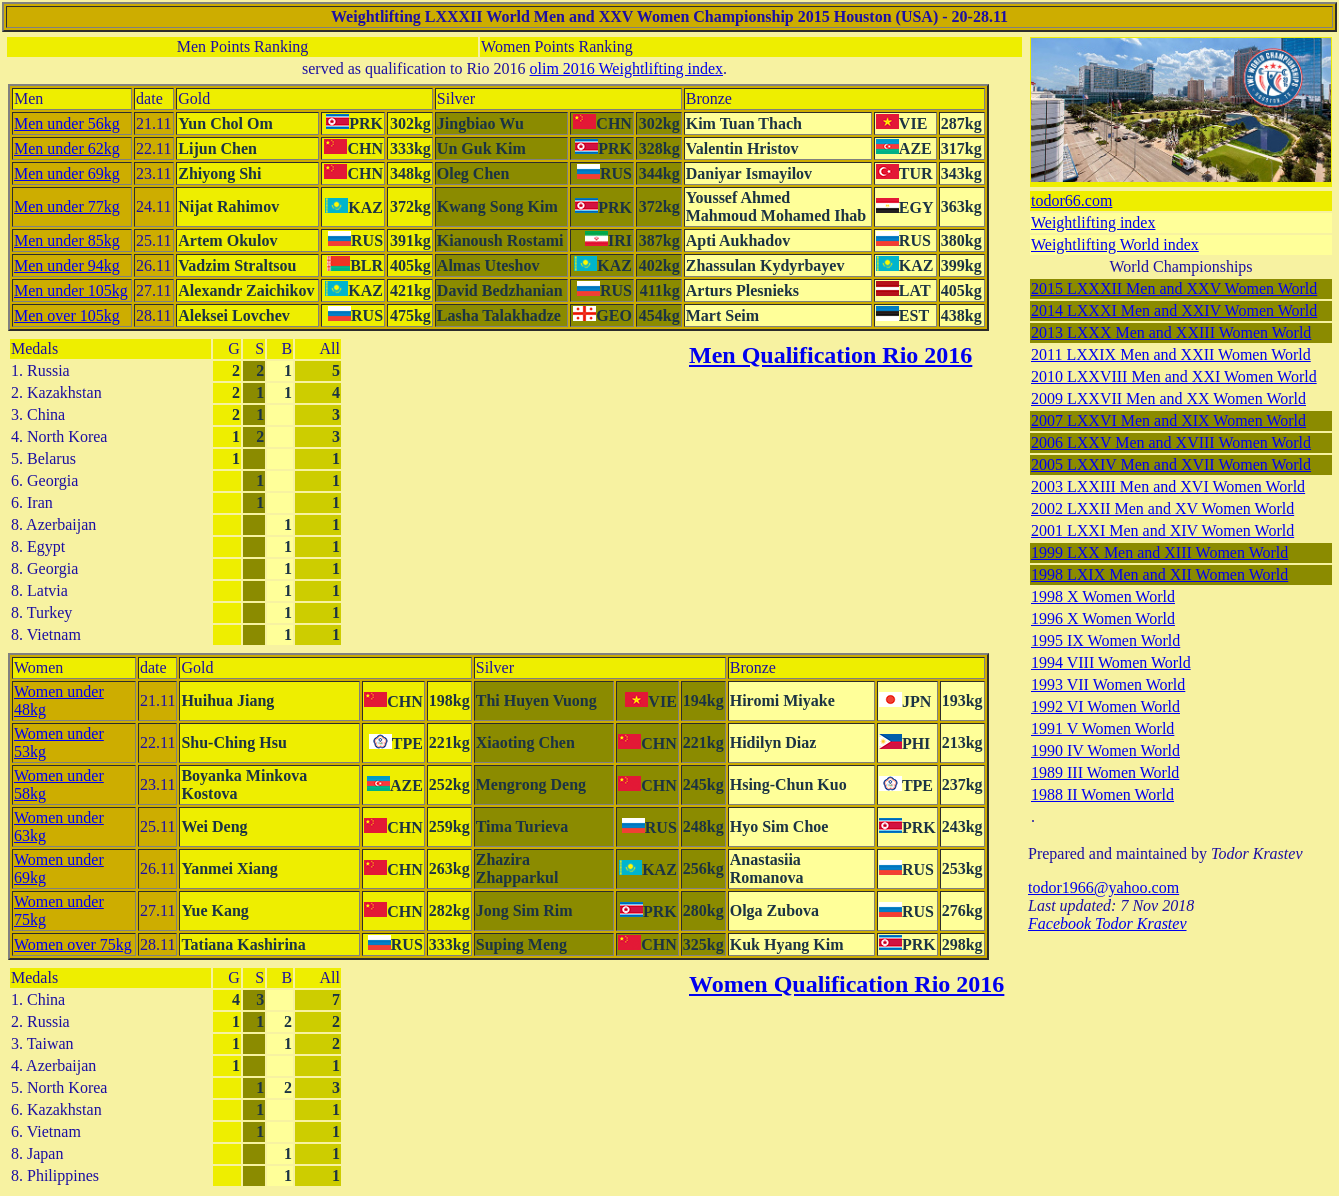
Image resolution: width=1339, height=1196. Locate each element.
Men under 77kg (67, 206)
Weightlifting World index (1115, 244)
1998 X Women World (1103, 596)
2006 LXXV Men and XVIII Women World (1171, 442)
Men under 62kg (67, 148)
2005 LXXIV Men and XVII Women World (1171, 464)
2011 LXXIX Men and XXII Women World (1171, 354)
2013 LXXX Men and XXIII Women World (1171, 332)
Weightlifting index (1093, 222)
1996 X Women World (1103, 618)
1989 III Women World (1105, 772)
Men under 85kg (67, 240)
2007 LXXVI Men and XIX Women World (1168, 420)
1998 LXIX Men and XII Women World (1159, 574)
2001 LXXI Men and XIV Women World (1162, 530)
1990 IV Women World (1105, 750)
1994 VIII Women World (1111, 662)
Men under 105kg (71, 290)
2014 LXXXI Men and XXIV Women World (1174, 310)
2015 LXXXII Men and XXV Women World (1174, 288)
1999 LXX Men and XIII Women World (1159, 552)
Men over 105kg (67, 315)
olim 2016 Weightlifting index (627, 68)
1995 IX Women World (1105, 640)
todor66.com (1071, 200)
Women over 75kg (73, 944)
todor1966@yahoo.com (1103, 887)
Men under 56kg (67, 123)
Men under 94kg (67, 265)
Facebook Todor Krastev (1107, 923)
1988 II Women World (1102, 794)
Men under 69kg (67, 173)
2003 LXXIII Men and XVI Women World (1168, 486)
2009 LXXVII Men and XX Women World (1168, 398)
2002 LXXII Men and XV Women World (1162, 508)
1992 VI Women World (1105, 706)
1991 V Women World (1102, 728)
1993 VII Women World (1108, 684)
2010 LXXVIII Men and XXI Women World (1174, 376)
